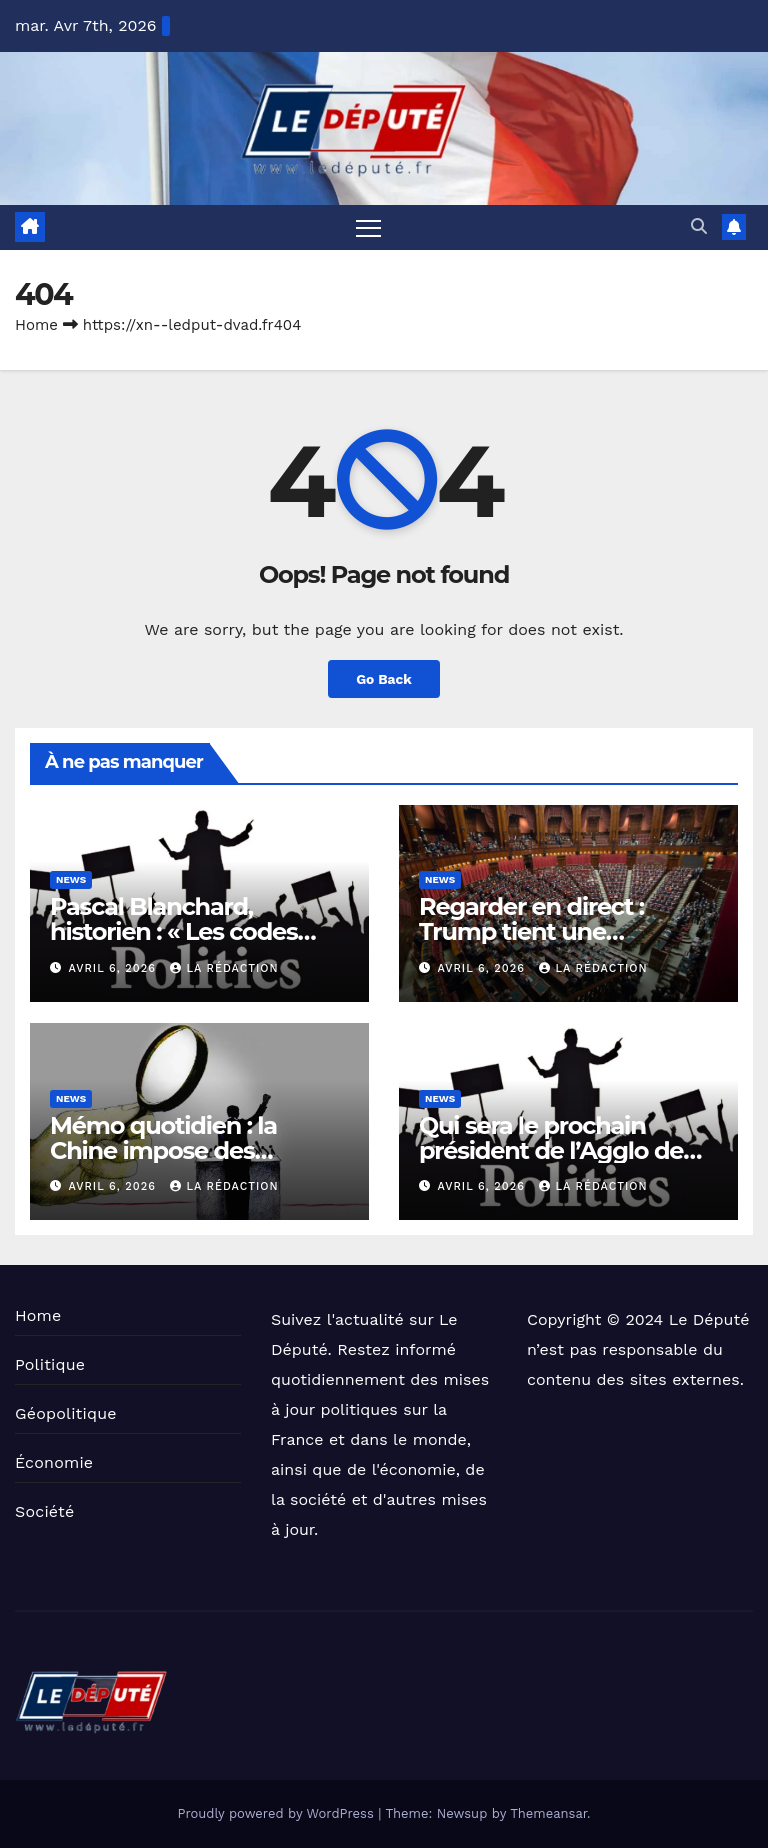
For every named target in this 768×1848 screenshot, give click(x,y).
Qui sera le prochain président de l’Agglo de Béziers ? (551, 1150)
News (71, 880)
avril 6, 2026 (115, 968)
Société (44, 1511)
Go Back (384, 679)
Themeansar (548, 1813)
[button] (699, 227)
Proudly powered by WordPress (277, 1813)
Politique (50, 1364)
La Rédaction (224, 968)
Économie (54, 1462)
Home (36, 325)
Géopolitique (66, 1413)
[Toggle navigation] (368, 227)
